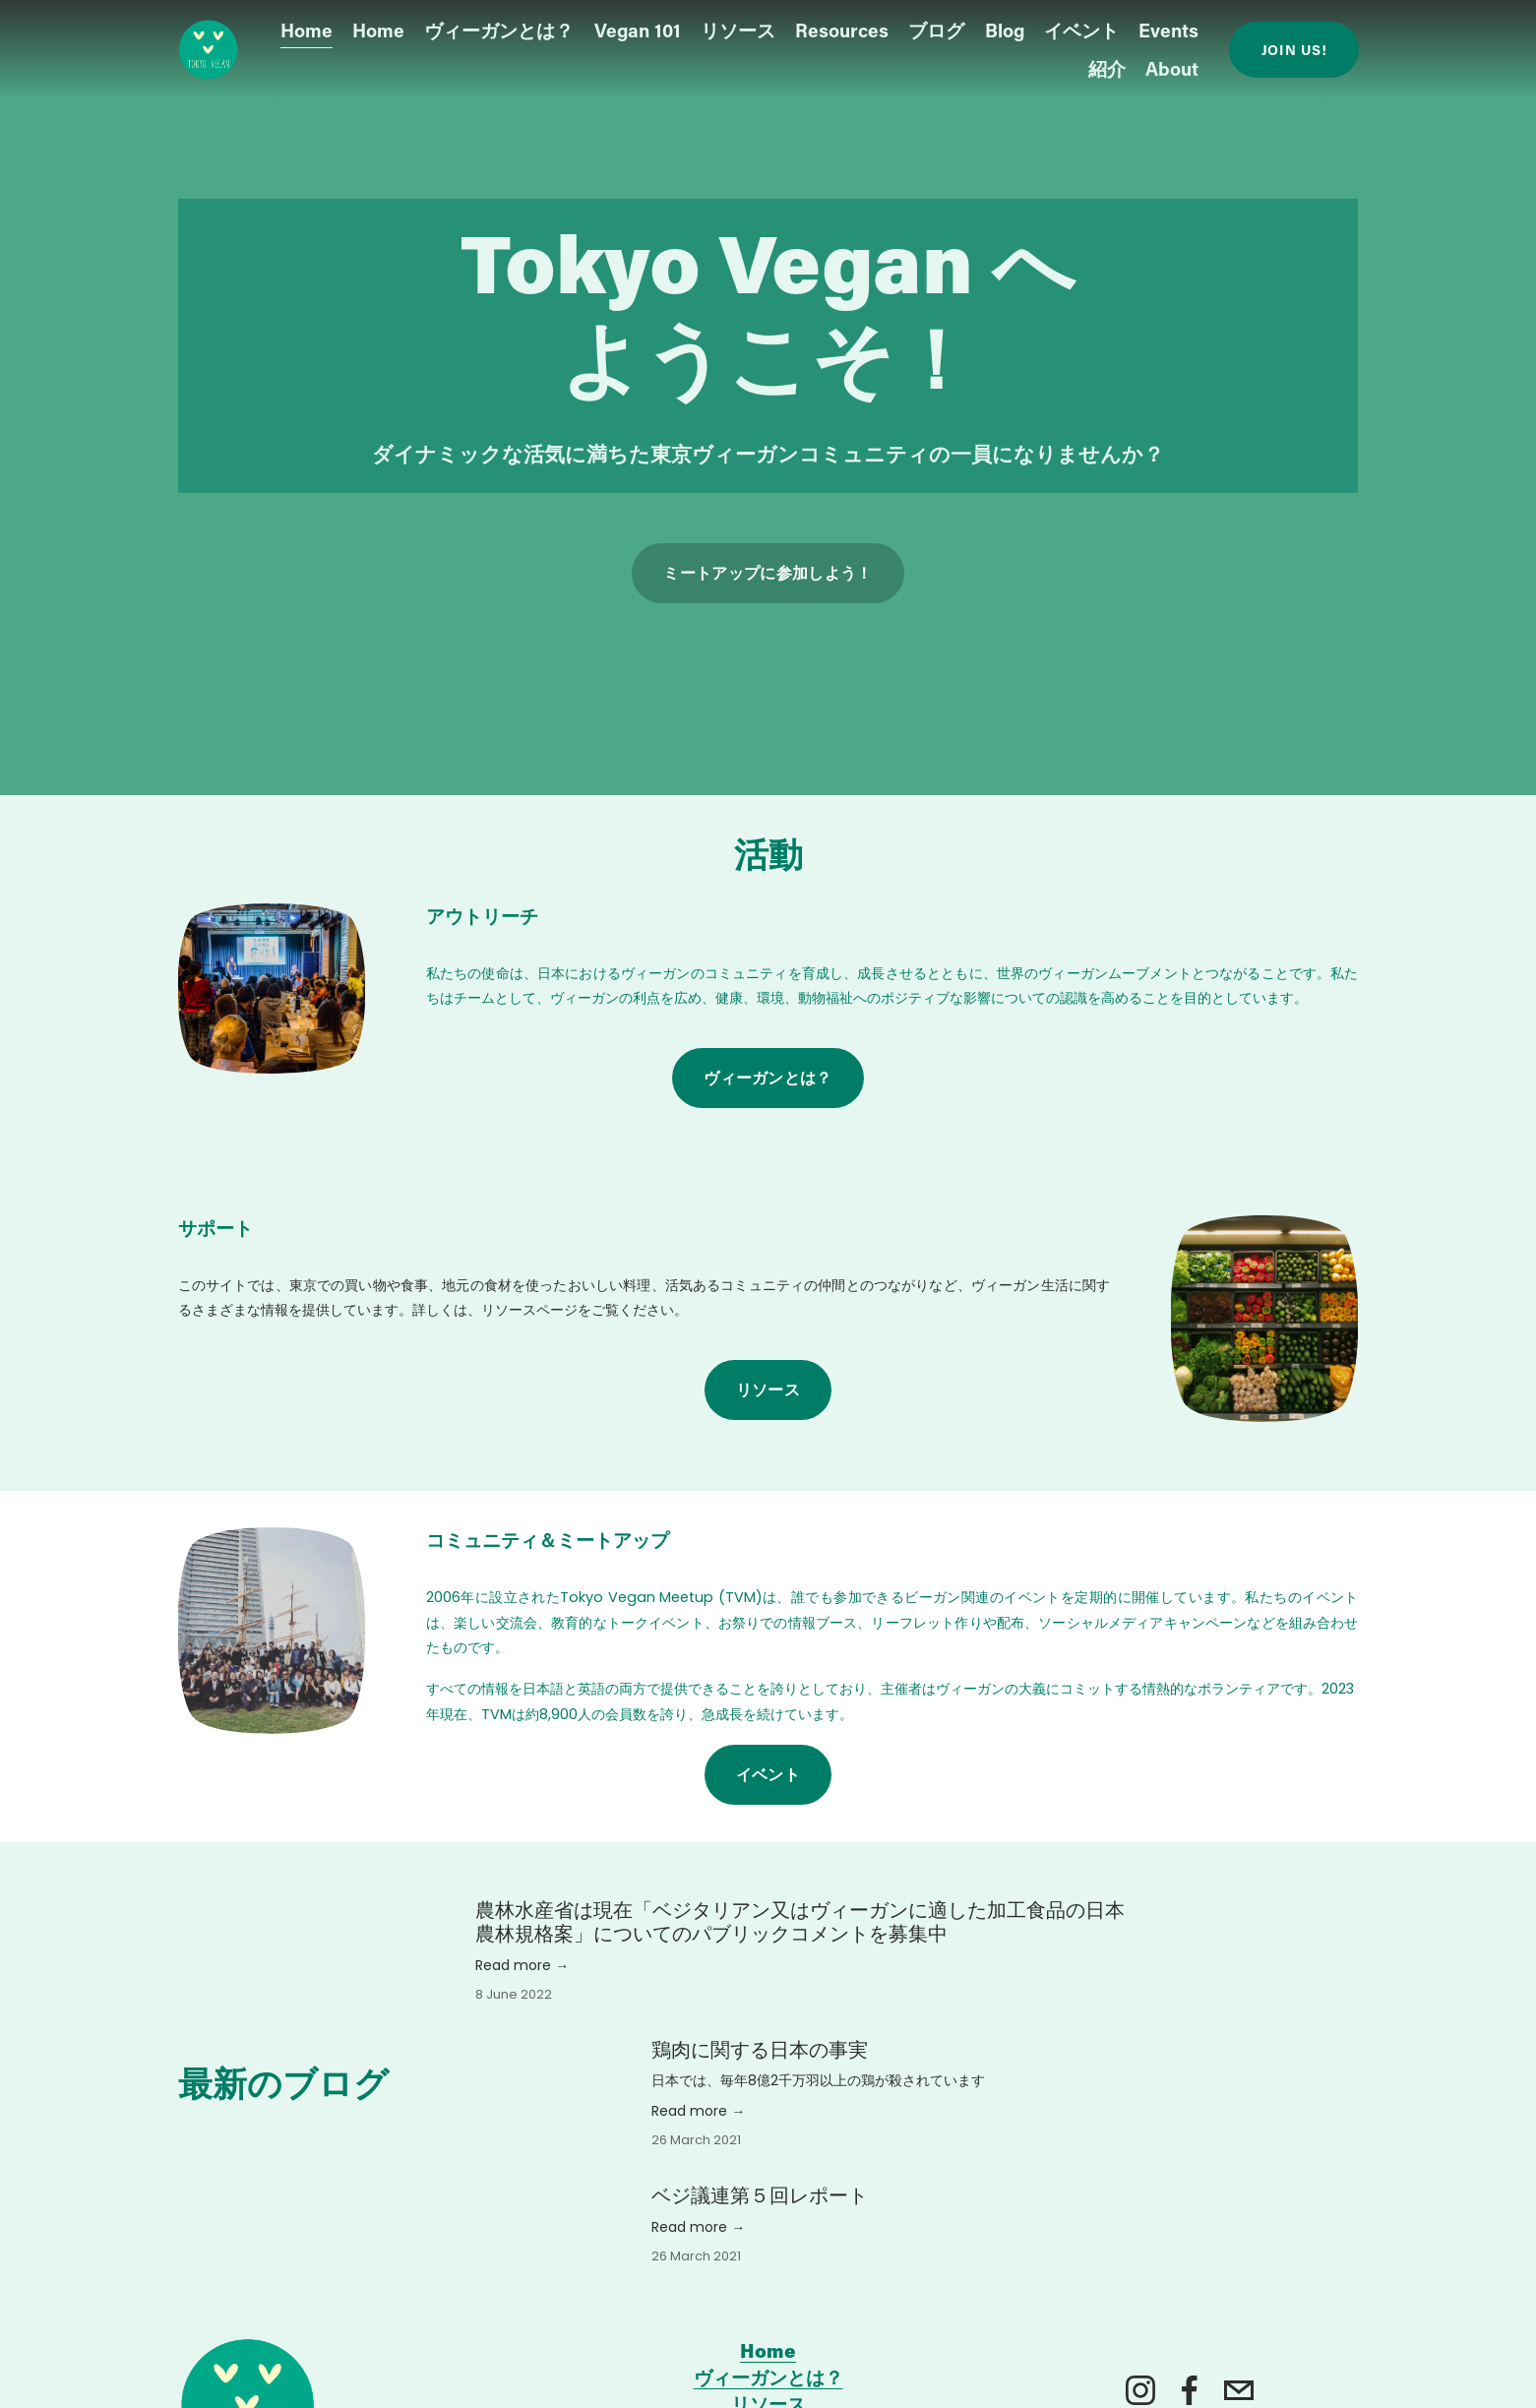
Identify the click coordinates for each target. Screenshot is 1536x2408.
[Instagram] (1140, 2390)
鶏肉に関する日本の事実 (759, 2050)
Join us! (1294, 52)
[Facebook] (1189, 2390)
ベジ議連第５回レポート (759, 2195)
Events (1168, 34)
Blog (1004, 34)
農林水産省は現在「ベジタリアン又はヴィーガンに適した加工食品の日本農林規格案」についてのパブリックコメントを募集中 (800, 1921)
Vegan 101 (637, 34)
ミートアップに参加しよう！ (767, 572)
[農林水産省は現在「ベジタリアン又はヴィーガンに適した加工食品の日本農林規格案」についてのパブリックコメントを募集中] (857, 1888)
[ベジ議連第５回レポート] (563, 2193)
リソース (768, 1389)
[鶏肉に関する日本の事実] (563, 2048)
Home (306, 34)
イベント (1081, 34)
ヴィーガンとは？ (499, 34)
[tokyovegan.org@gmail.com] (1239, 2390)
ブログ (936, 34)
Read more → (522, 1965)
